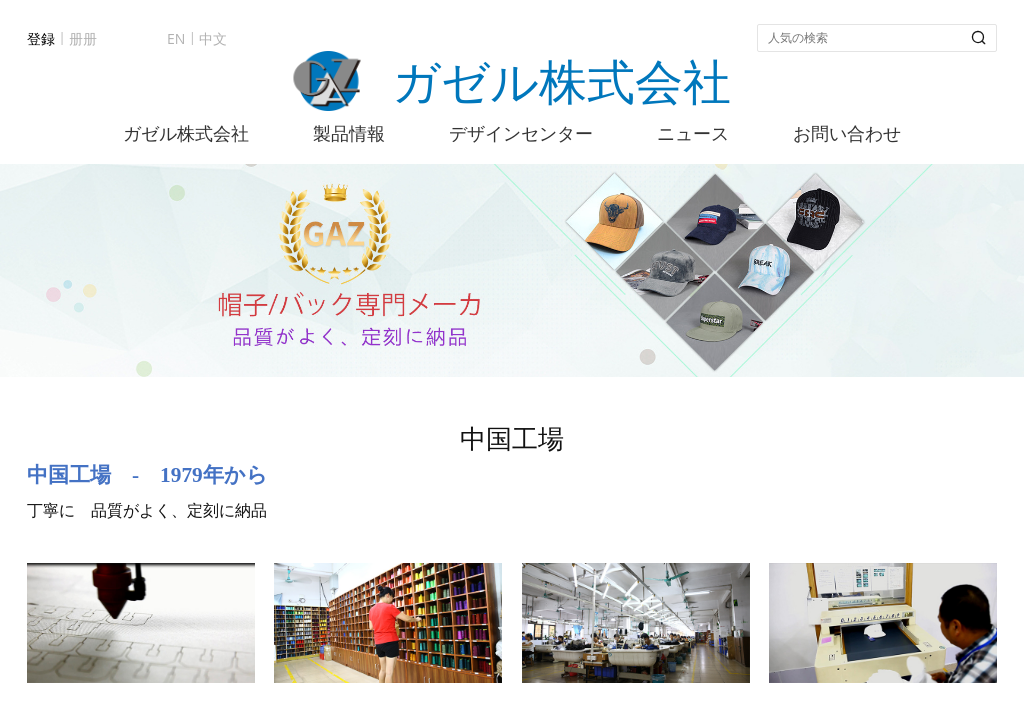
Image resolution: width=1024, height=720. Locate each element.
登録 (41, 38)
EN (176, 38)
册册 (83, 38)
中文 (213, 38)
